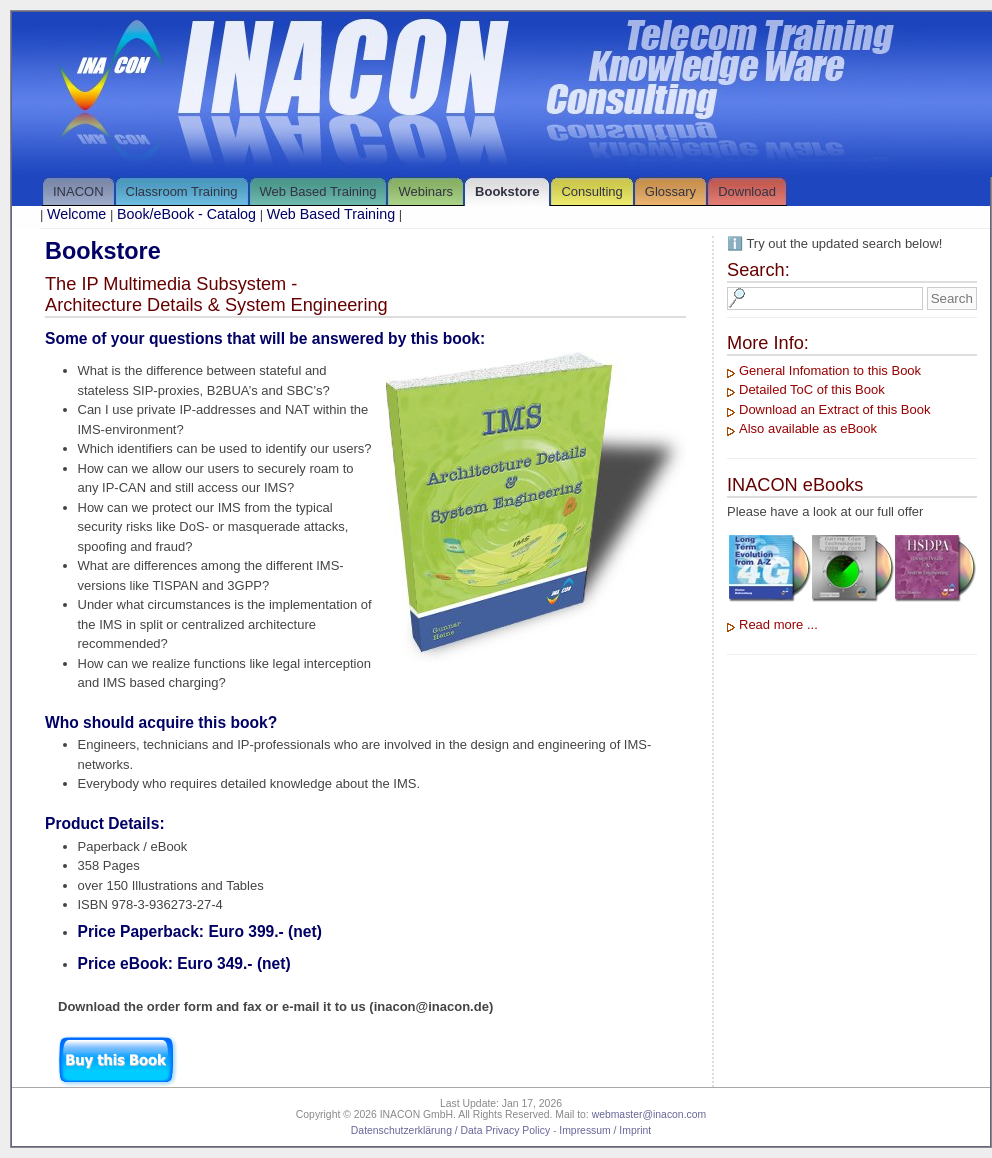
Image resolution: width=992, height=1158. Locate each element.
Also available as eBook (808, 428)
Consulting (591, 191)
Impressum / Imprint (605, 1130)
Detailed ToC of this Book (812, 389)
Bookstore (507, 191)
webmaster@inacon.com (649, 1114)
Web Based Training (318, 191)
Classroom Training (182, 191)
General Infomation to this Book (830, 370)
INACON (78, 191)
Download (747, 191)
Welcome (76, 214)
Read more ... (778, 624)
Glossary (670, 191)
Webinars (425, 191)
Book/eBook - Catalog (186, 214)
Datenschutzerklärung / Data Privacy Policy (450, 1130)
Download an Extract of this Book (835, 409)
